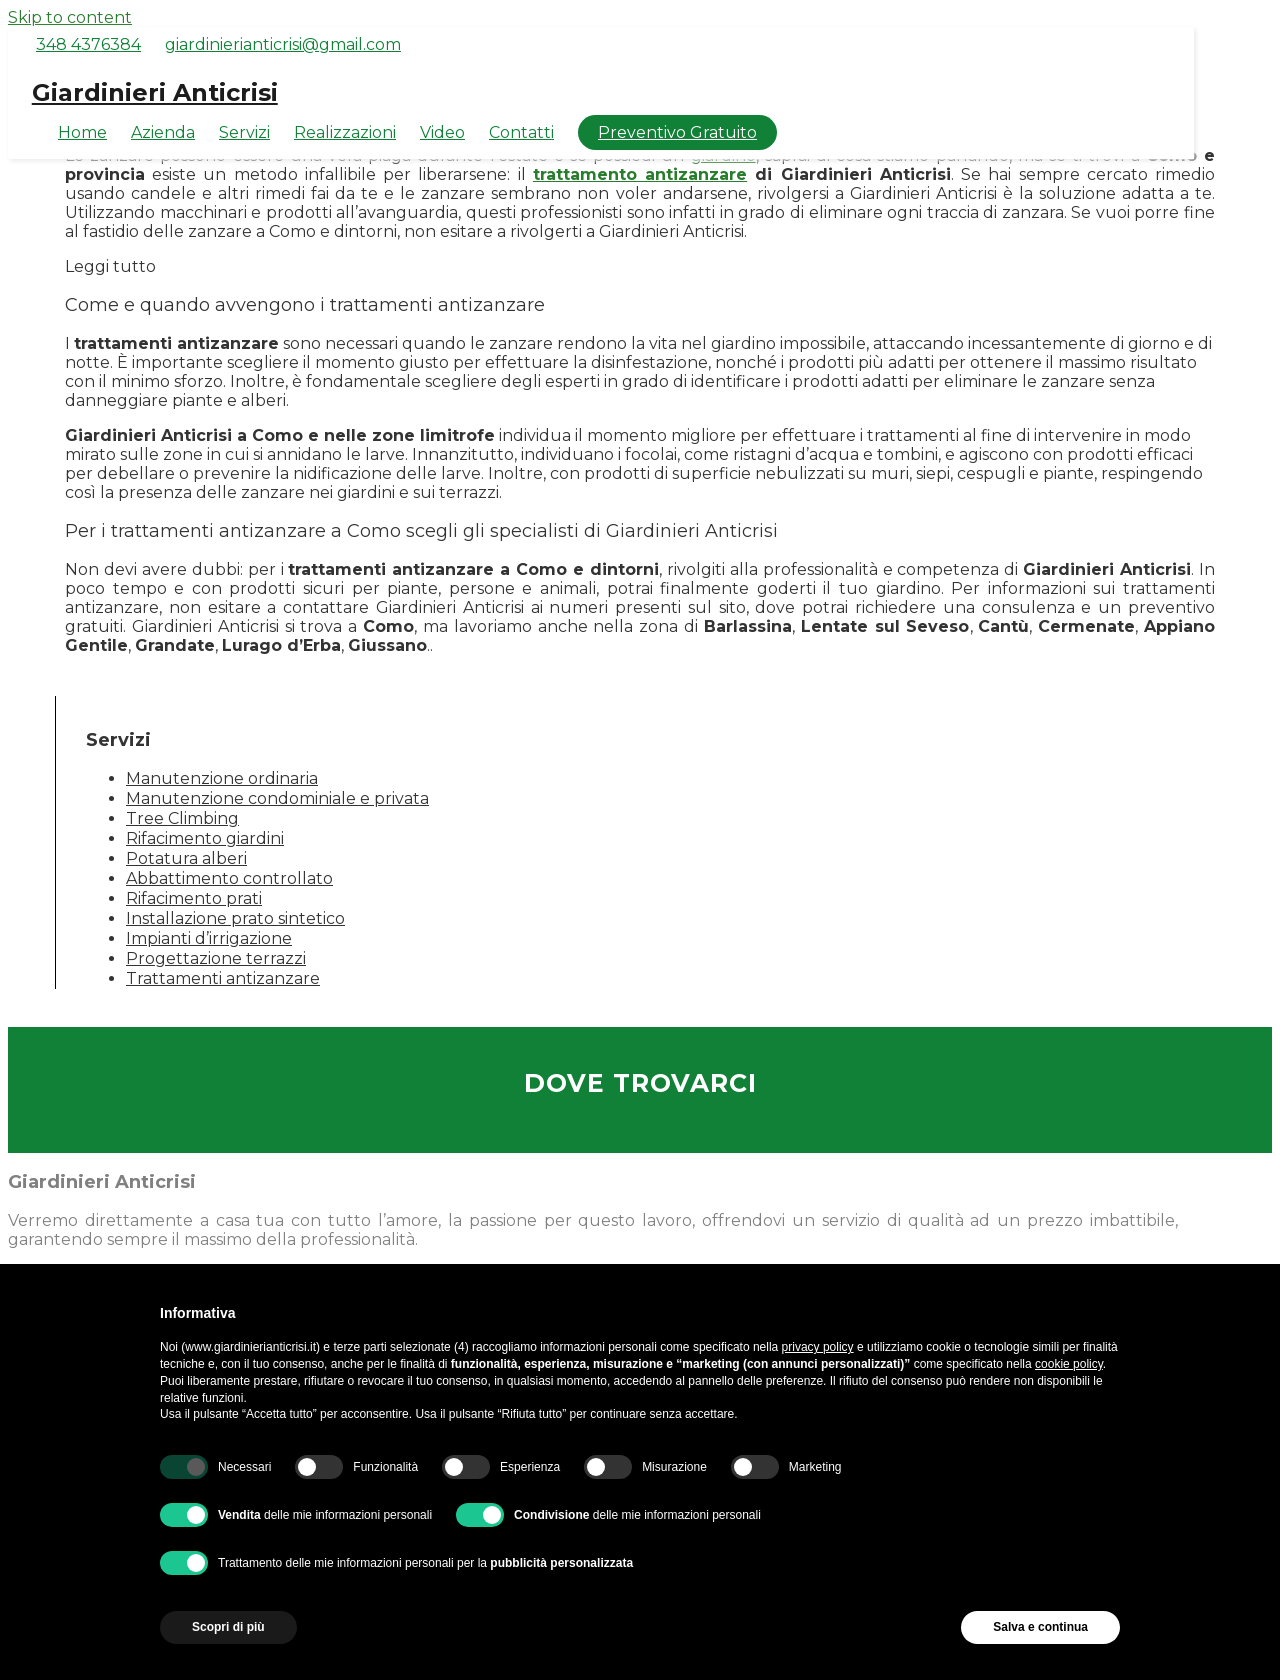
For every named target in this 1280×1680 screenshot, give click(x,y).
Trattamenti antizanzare (223, 978)
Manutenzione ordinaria (222, 778)
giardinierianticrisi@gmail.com (283, 44)
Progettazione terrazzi (216, 958)
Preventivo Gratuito (677, 132)
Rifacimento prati (194, 898)
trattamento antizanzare (640, 174)
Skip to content (70, 17)
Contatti (521, 132)
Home (82, 132)
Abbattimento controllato (229, 878)
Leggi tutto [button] (110, 266)
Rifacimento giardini (205, 838)
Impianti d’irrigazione (209, 938)
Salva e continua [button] (1040, 1627)
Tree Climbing (182, 818)
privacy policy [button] (818, 1347)
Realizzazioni (345, 132)
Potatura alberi (186, 858)
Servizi (244, 132)
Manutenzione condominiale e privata (277, 798)
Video (442, 132)
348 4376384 (88, 44)
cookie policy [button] (1069, 1364)
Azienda (163, 132)
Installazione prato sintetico (235, 918)
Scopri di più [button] (228, 1627)
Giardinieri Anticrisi (155, 92)
